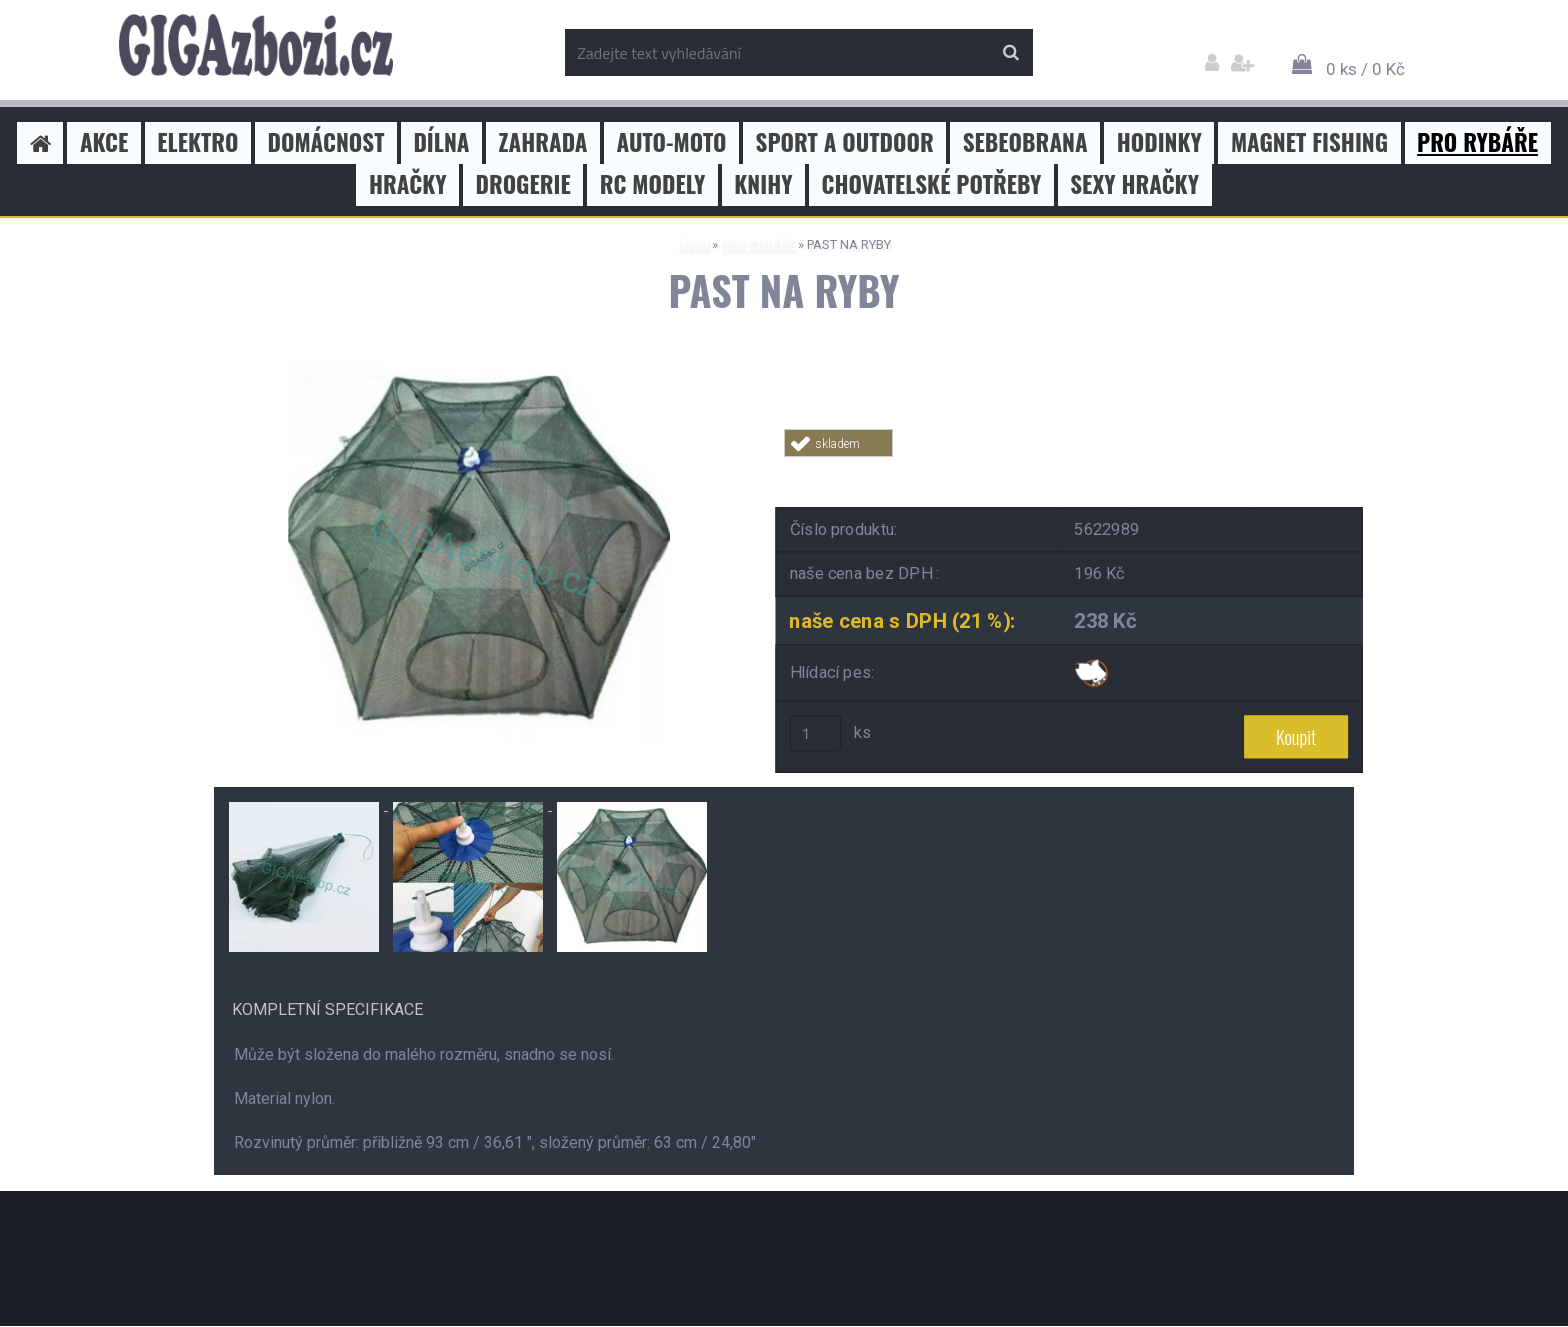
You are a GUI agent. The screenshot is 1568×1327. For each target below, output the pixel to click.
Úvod (693, 244)
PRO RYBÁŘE (758, 244)
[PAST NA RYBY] (479, 367)
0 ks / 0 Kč (1365, 69)
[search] (1010, 53)
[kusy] (816, 734)
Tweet (1070, 468)
